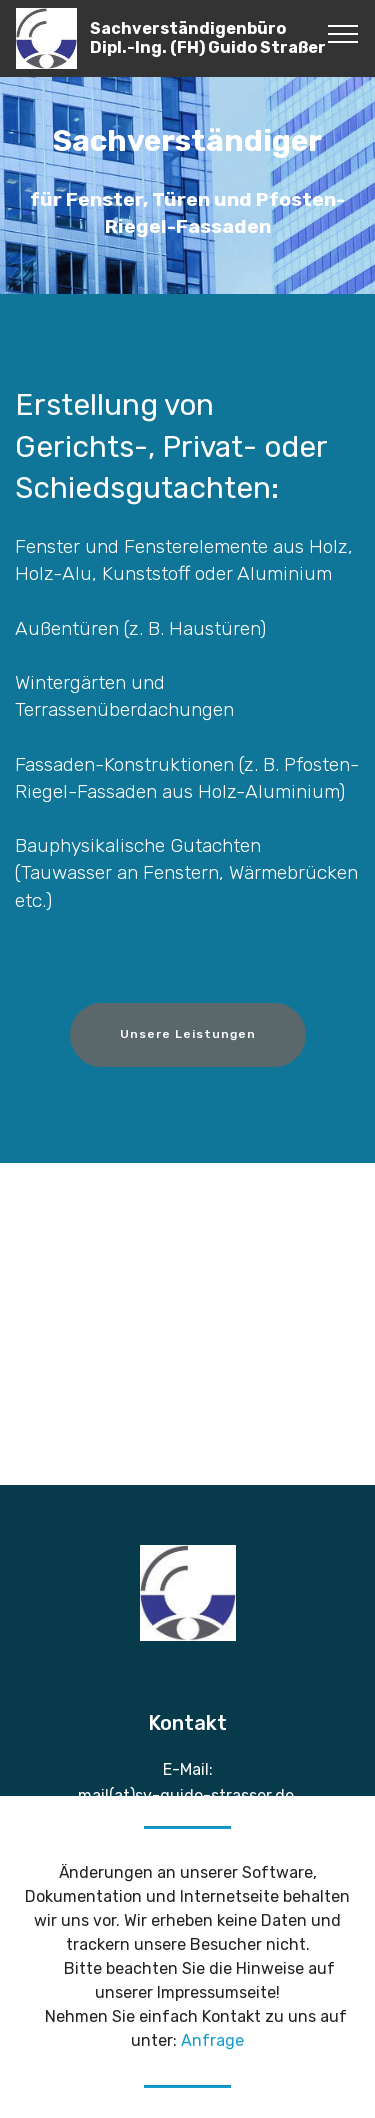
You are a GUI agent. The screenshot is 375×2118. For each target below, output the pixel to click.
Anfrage (212, 2040)
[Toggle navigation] (343, 33)
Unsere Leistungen (188, 1034)
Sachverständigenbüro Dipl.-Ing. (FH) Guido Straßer (208, 38)
